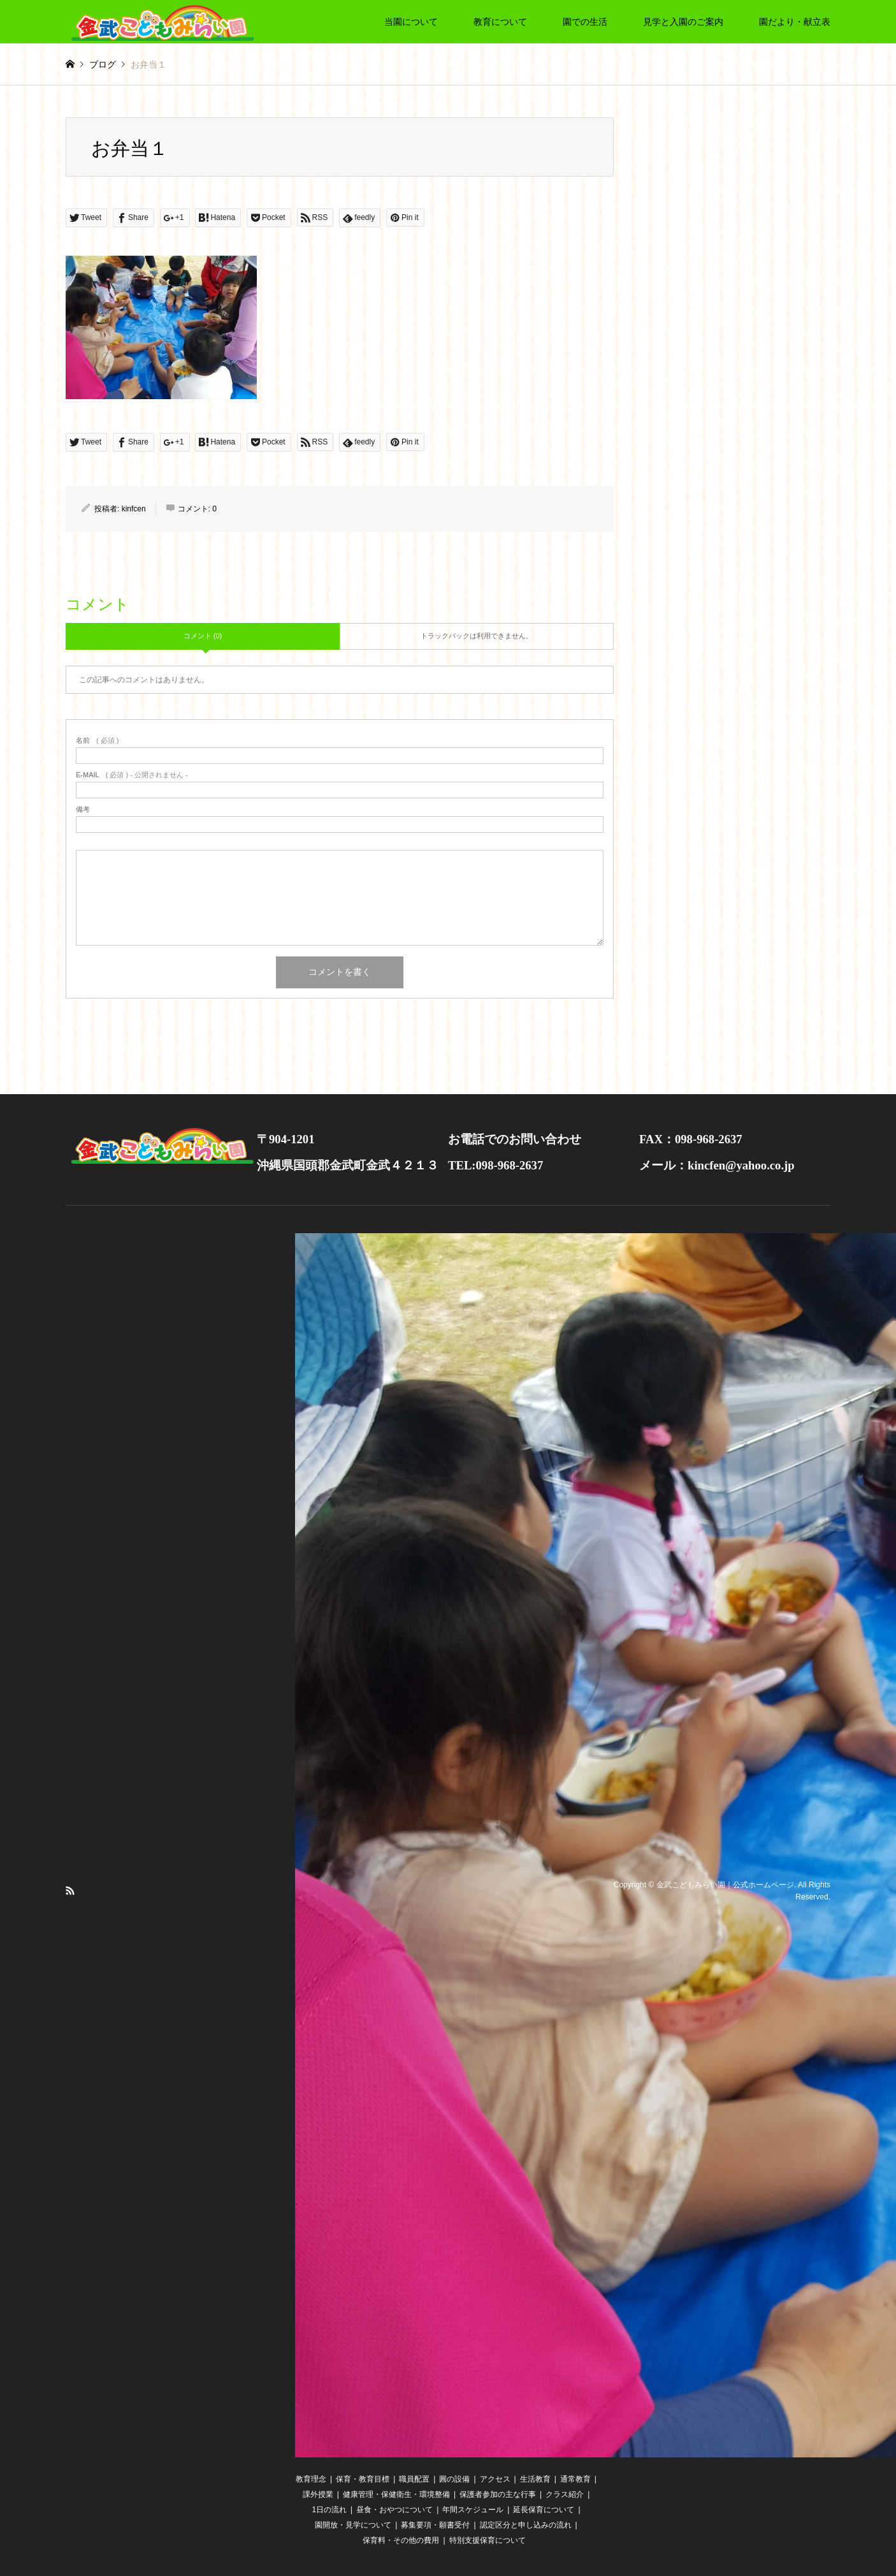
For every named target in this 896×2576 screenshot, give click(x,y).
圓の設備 (454, 2479)
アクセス (495, 2479)
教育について (500, 22)
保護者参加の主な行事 (497, 2494)
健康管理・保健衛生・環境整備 (396, 2494)
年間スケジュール (472, 2509)
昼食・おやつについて (394, 2509)
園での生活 (585, 22)
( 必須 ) (97, 740)
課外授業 (318, 2494)
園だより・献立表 (794, 22)
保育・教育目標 (362, 2479)
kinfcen (134, 508)
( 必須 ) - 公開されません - (132, 775)
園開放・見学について (353, 2525)
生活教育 (535, 2479)
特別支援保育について (487, 2540)
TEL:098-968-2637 (495, 1165)
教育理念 (311, 2479)
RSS (70, 1890)
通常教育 (575, 2479)
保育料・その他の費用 (401, 2540)
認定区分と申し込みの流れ (526, 2525)
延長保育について (543, 2509)
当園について (411, 22)
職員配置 (414, 2479)
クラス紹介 (565, 2494)
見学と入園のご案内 (683, 22)
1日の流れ (329, 2509)
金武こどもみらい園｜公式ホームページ (725, 1884)
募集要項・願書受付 (435, 2525)
